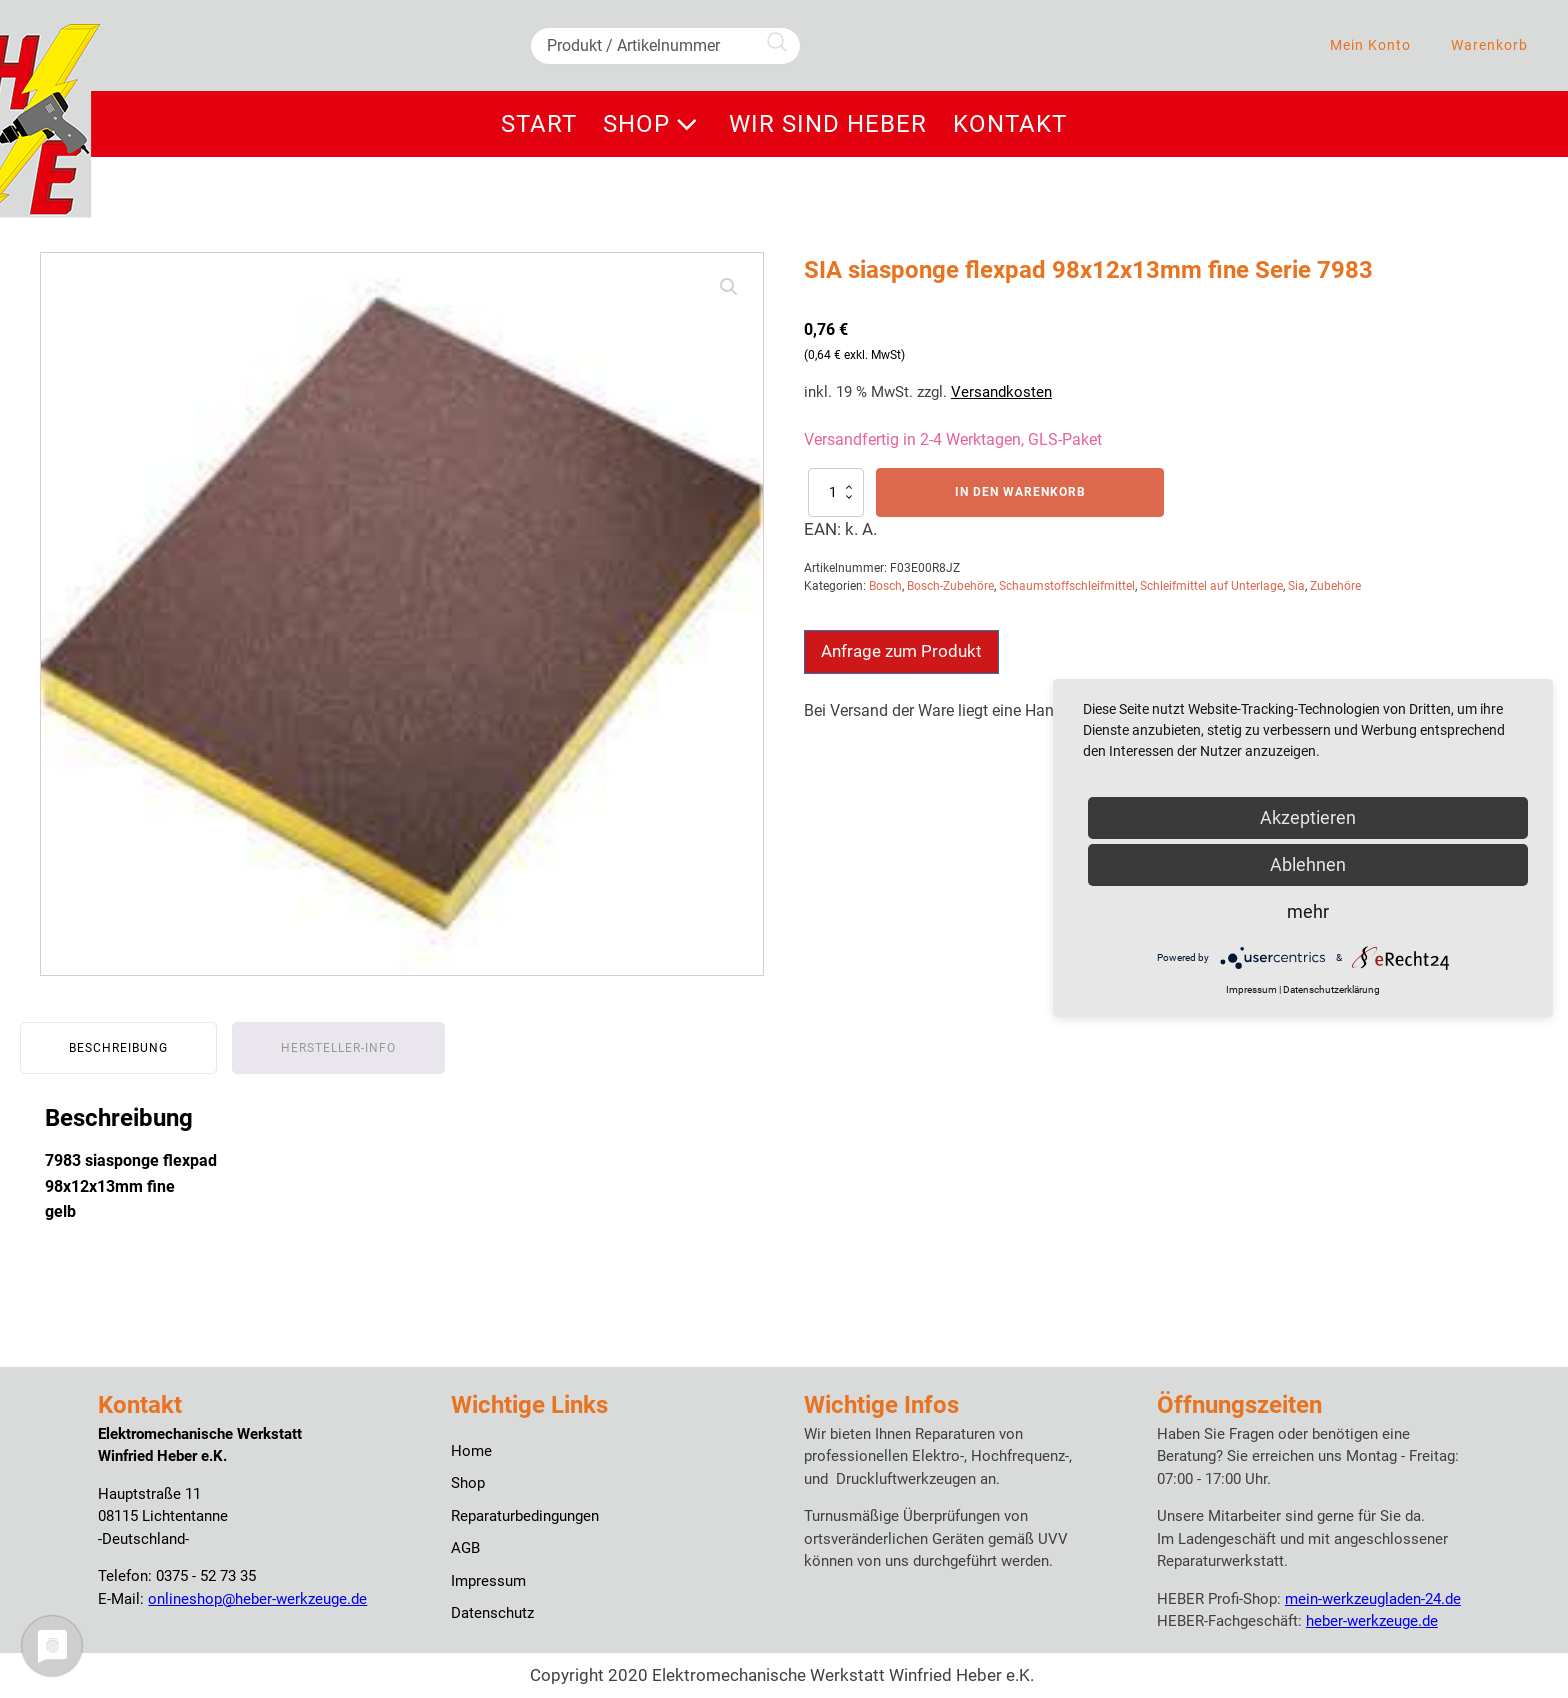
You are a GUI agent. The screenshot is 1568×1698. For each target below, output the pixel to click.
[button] (729, 287)
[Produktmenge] (836, 492)
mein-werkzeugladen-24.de (1373, 1599)
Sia (1296, 586)
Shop (653, 124)
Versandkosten (1001, 392)
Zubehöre (1335, 586)
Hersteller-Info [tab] (338, 1048)
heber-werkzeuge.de (1372, 1621)
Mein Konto (1370, 45)
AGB (465, 1548)
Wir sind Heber (828, 124)
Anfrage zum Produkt (901, 651)
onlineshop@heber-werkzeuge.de (257, 1599)
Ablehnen (1308, 864)
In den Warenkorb (1020, 492)
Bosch (885, 586)
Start (539, 124)
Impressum (488, 1581)
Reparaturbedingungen (525, 1516)
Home (471, 1451)
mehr (1308, 911)
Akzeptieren (1308, 817)
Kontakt (1010, 124)
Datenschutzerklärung (1331, 989)
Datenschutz (492, 1613)
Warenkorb (1489, 45)
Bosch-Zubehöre (950, 586)
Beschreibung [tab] (118, 1048)
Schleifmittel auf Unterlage (1211, 586)
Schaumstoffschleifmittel (1067, 586)
